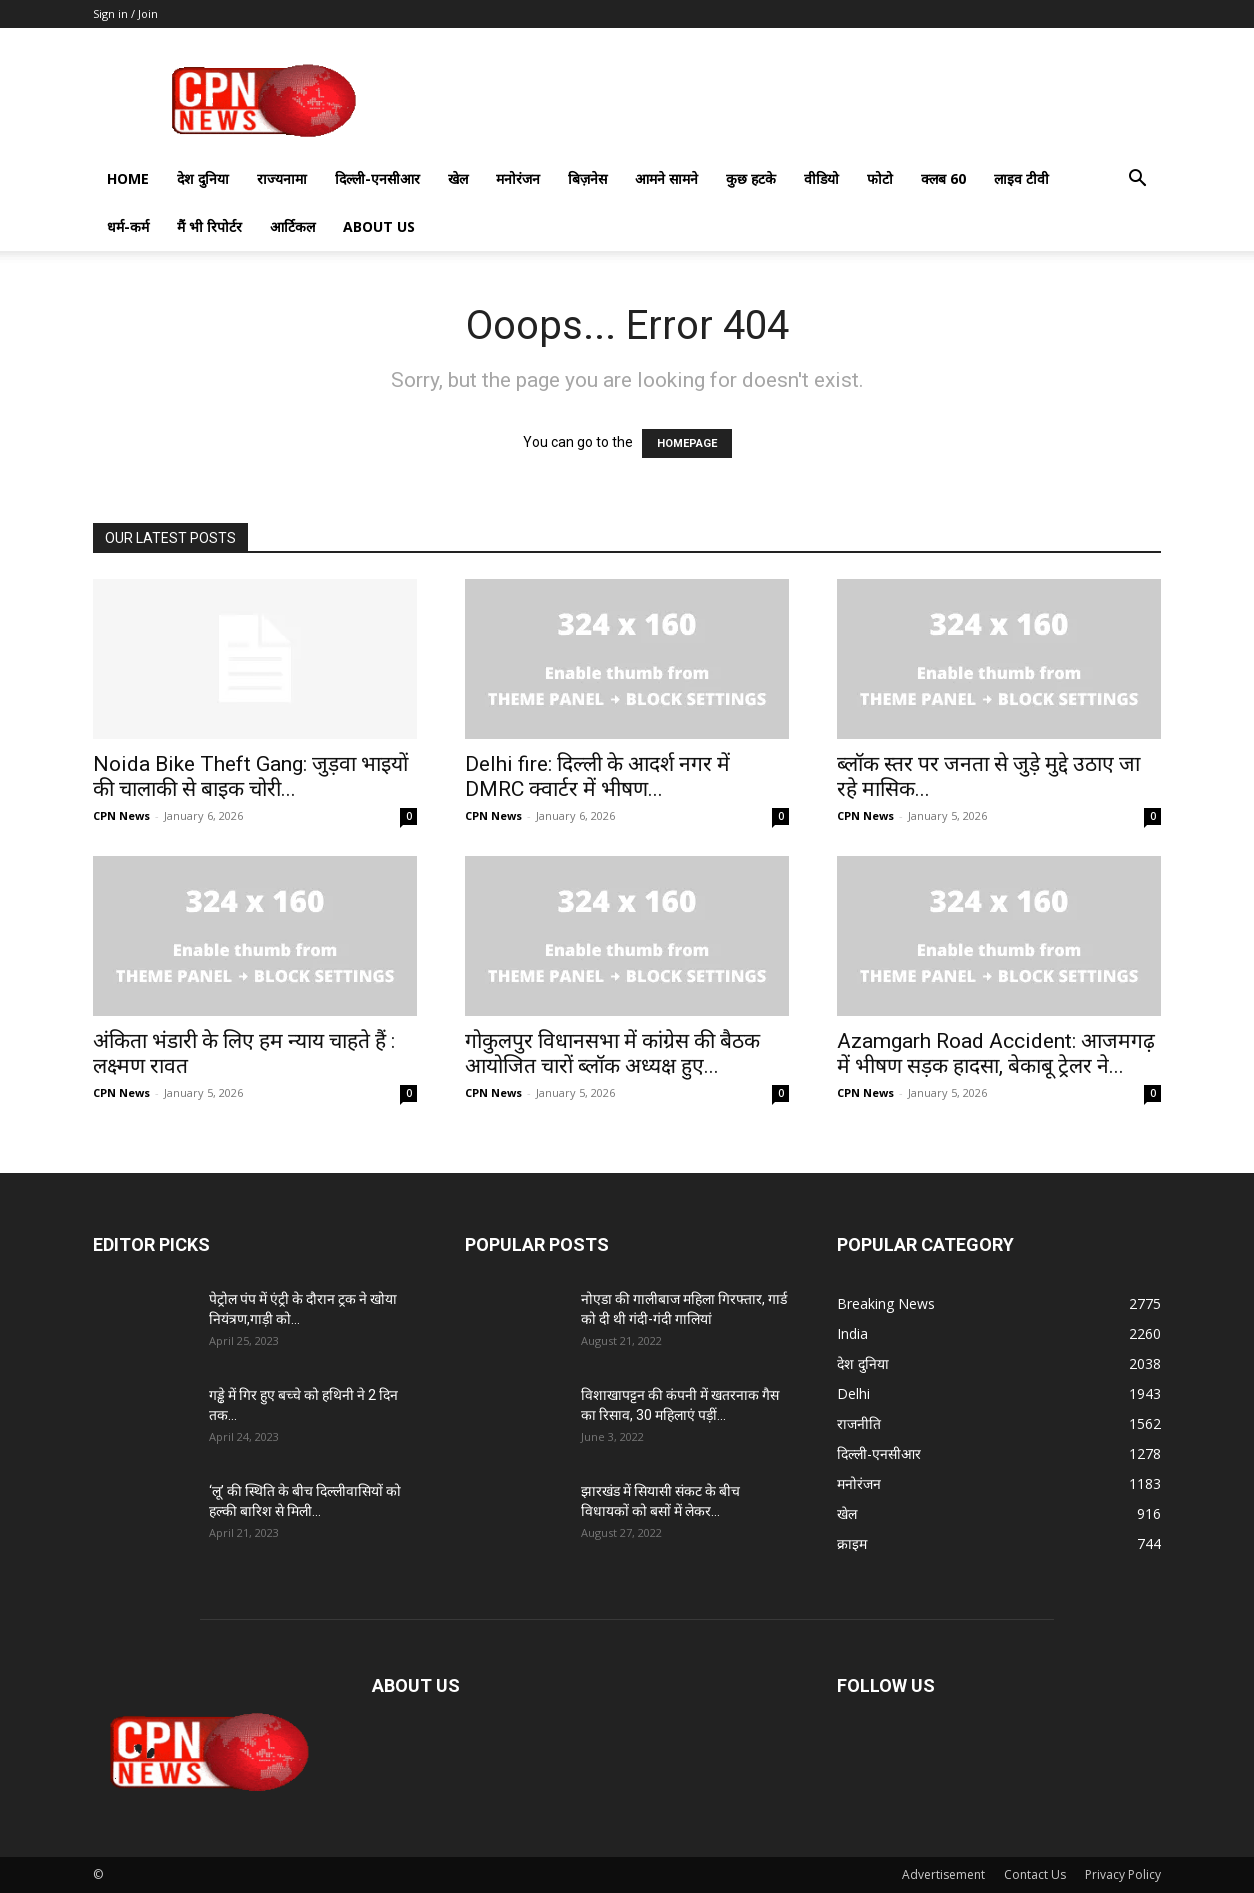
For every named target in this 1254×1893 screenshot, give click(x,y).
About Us (379, 226)
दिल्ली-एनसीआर (377, 178)
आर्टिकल (292, 226)
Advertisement (943, 1874)
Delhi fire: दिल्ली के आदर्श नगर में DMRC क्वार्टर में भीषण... (597, 776)
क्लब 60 (943, 178)
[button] (1137, 180)
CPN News (121, 815)
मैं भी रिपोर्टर (209, 226)
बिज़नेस (587, 178)
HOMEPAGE (687, 443)
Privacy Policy (1123, 1874)
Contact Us (1035, 1874)
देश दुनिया (203, 178)
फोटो (880, 178)
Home (128, 178)
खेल (458, 178)
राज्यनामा (282, 178)
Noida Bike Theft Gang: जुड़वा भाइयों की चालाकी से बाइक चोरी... (250, 776)
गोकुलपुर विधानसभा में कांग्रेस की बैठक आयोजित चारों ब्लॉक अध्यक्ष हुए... (612, 1053)
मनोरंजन (518, 178)
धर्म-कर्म (128, 226)
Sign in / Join (125, 13)
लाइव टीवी (1021, 178)
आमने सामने (666, 178)
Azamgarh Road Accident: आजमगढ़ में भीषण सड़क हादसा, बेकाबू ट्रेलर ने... (996, 1053)
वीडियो (821, 178)
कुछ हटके (751, 178)
